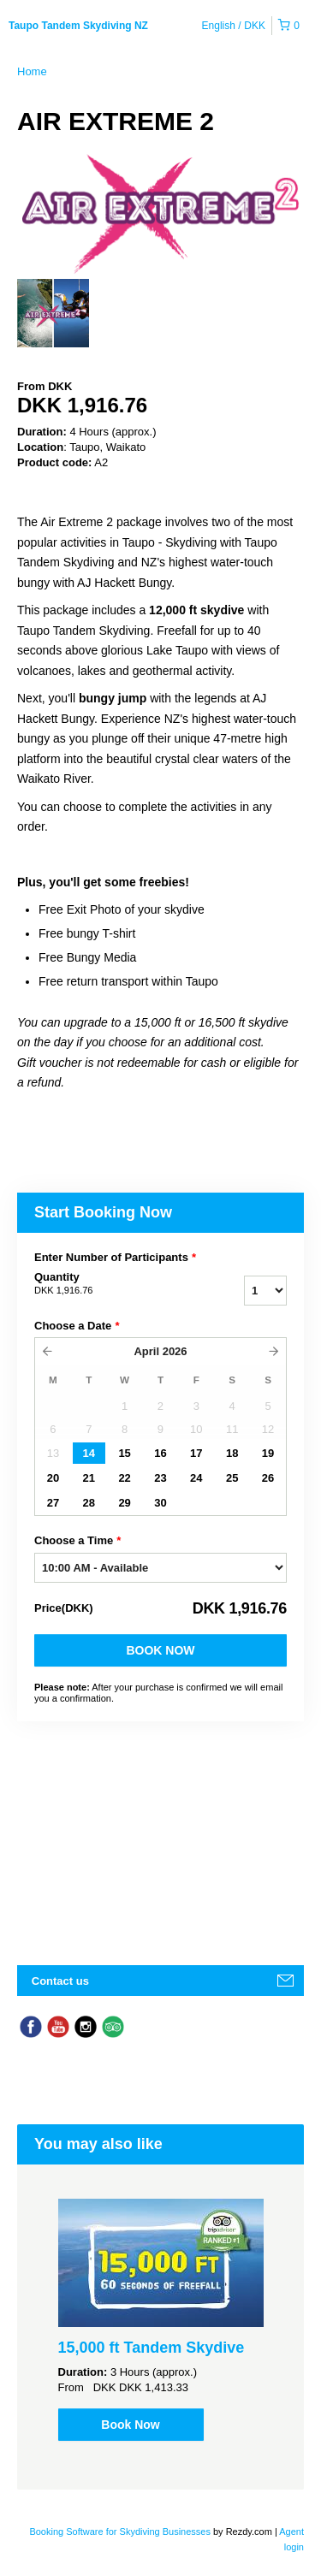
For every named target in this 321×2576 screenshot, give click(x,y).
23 (160, 1478)
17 (196, 1453)
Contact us (60, 1981)
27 (53, 1502)
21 (89, 1478)
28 (89, 1502)
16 (160, 1453)
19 (268, 1453)
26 (268, 1478)
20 (53, 1478)
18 (232, 1453)
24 (196, 1478)
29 (124, 1502)
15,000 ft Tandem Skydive (151, 2347)
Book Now (160, 1650)
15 (124, 1453)
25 (232, 1478)
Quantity (110, 1284)
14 (89, 1453)
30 (160, 1502)
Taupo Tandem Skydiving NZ (78, 26)
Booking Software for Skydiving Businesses (121, 2531)
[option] (53, 313)
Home (32, 71)
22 (124, 1478)
